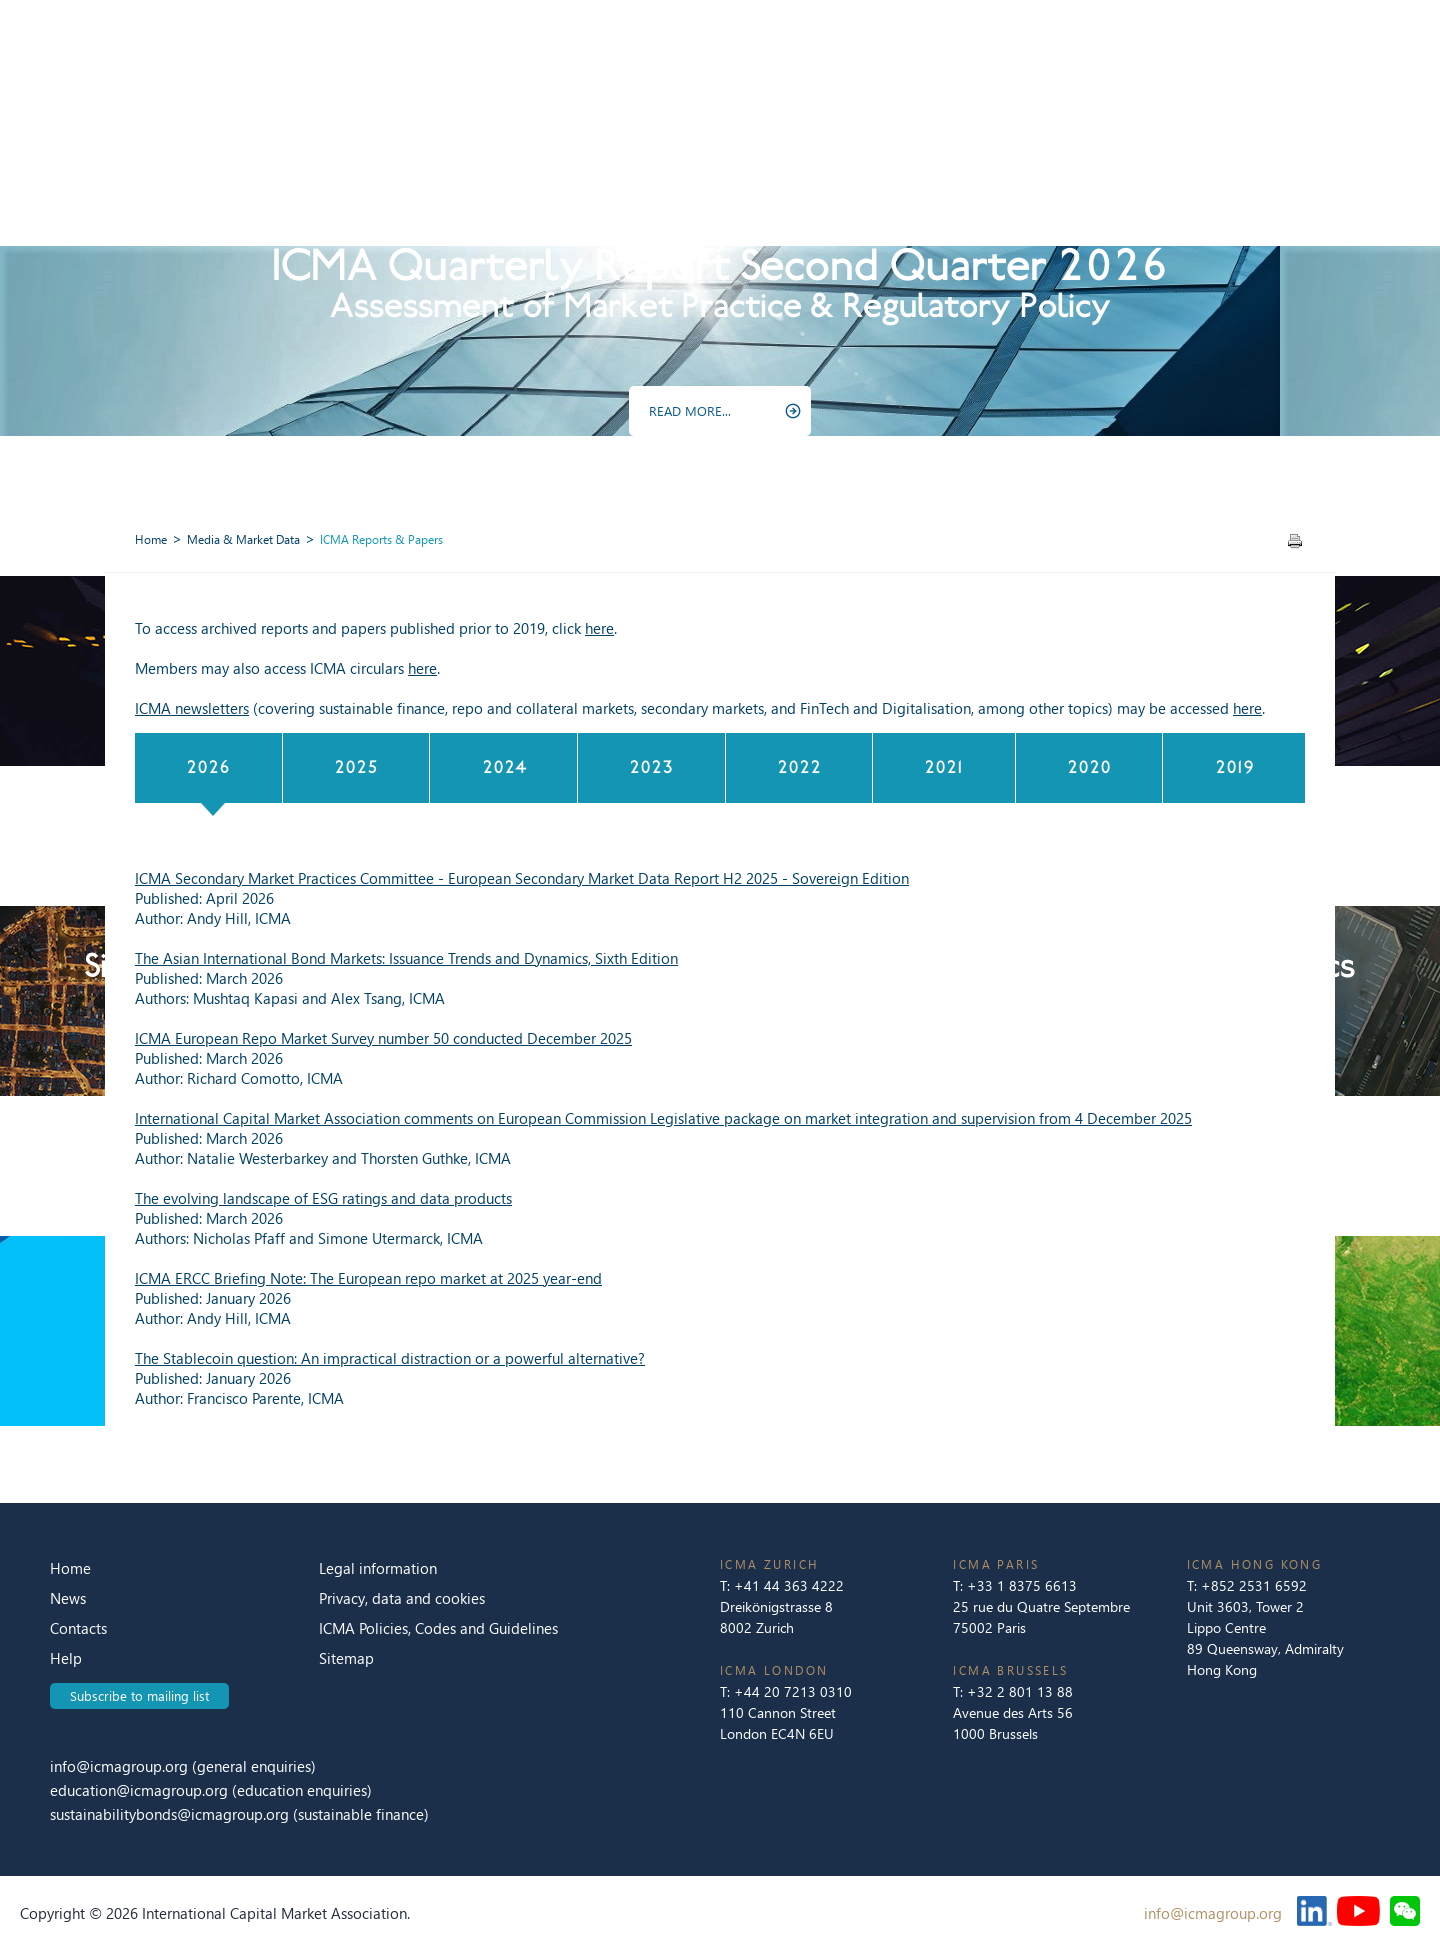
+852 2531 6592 (1254, 1585)
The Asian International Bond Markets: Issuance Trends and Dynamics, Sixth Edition (406, 958)
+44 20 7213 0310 (793, 1691)
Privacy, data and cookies (402, 1598)
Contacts (78, 1628)
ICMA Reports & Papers (381, 539)
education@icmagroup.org (141, 1790)
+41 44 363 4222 (789, 1585)
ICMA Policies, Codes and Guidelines (438, 1628)
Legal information (378, 1568)
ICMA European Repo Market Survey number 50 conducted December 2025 (383, 1038)
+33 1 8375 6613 (1022, 1585)
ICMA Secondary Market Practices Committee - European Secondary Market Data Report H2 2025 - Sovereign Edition (522, 878)
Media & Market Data (243, 539)
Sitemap (346, 1658)
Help (66, 1658)
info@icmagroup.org (119, 1766)
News (68, 1598)
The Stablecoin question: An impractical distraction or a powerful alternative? (390, 1358)
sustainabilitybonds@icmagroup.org (171, 1814)
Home (151, 539)
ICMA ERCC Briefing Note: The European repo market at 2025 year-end (368, 1278)
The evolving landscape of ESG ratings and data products (323, 1198)
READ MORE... (690, 410)
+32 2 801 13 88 (1020, 1691)
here (599, 628)
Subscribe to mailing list (139, 1695)
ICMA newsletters (192, 708)
